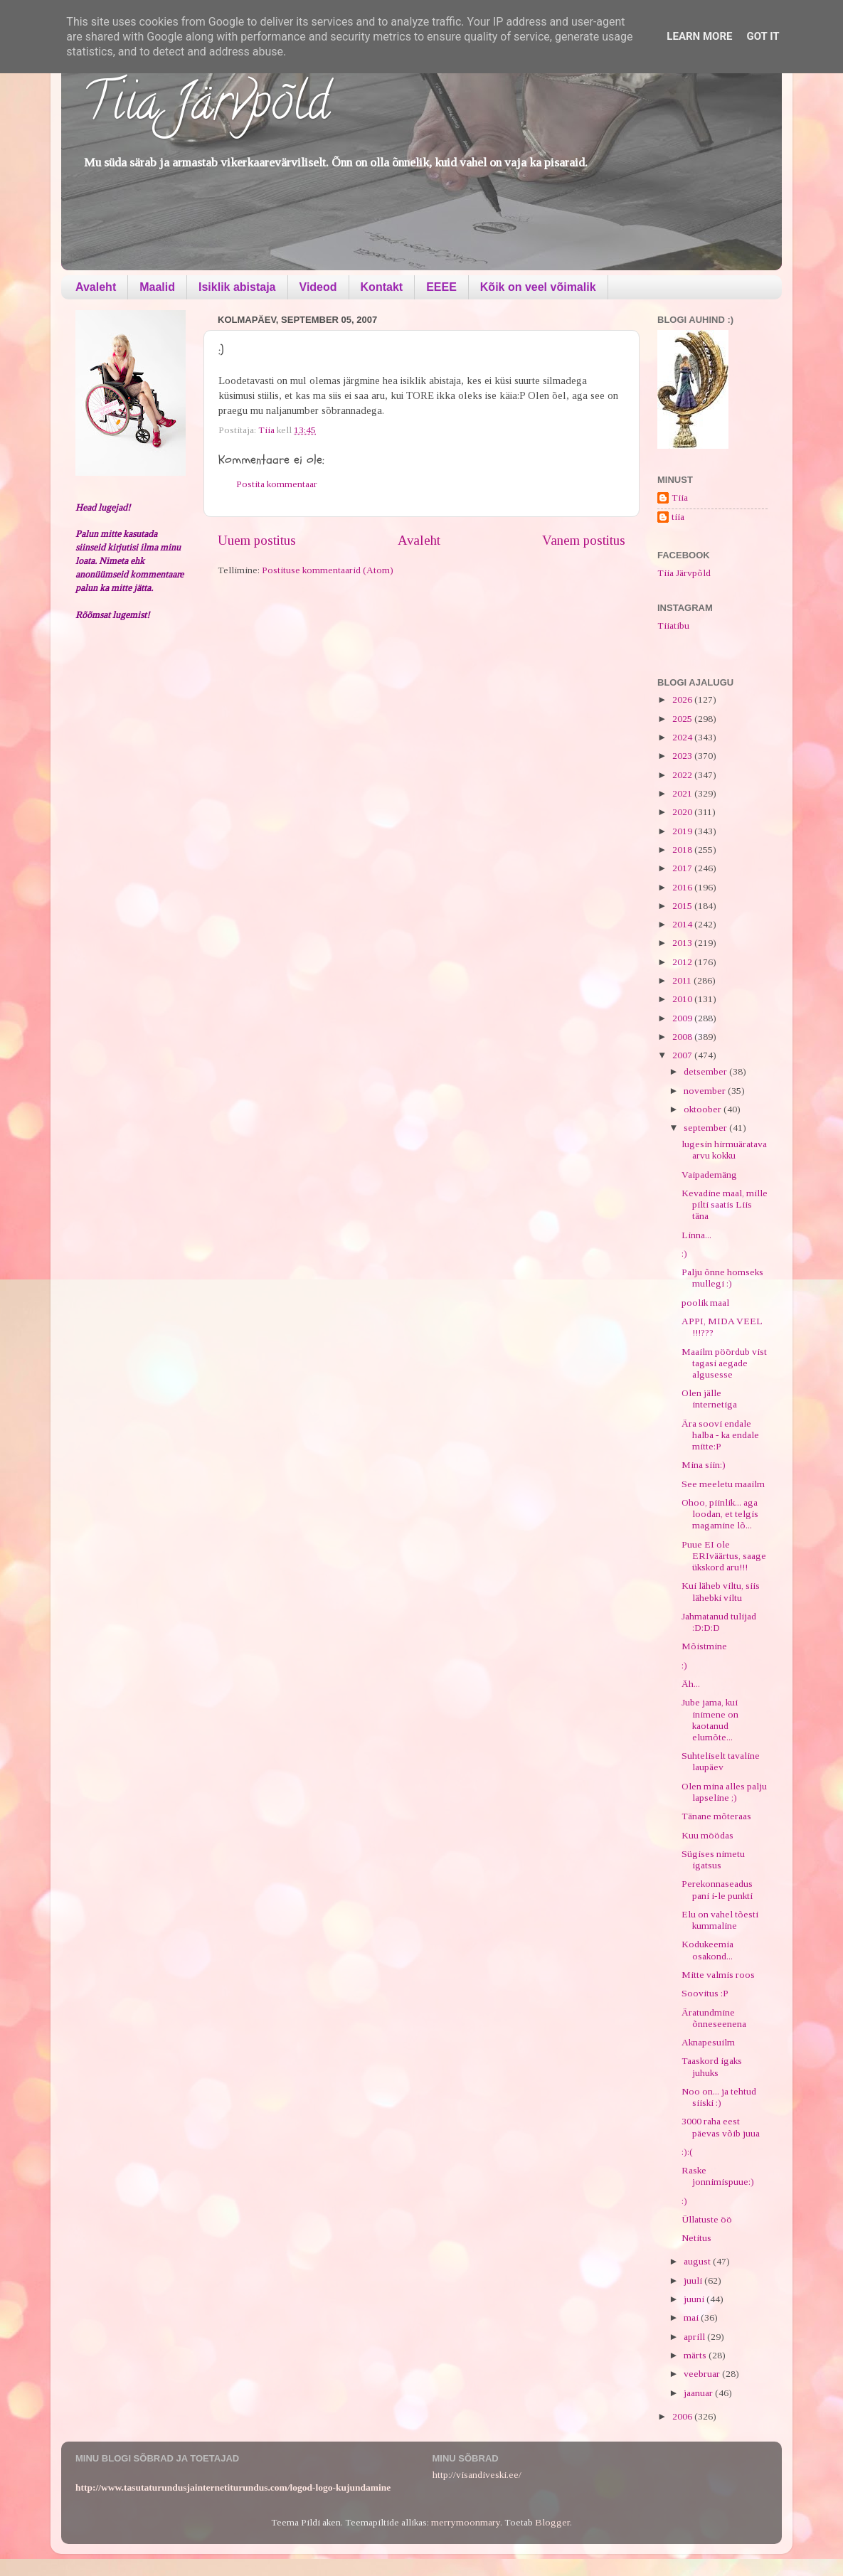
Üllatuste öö (707, 2219)
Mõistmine (704, 1646)
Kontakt (382, 287)
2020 (683, 812)
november (706, 1090)
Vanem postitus (583, 540)
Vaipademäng (709, 1174)
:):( (687, 2151)
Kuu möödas (707, 1835)
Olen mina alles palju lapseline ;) (724, 1792)
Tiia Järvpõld (206, 107)
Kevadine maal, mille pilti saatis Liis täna (725, 1204)
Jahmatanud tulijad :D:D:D (719, 1622)
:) (684, 1253)
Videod (318, 287)
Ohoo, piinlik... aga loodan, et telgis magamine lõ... (720, 1514)
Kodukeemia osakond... (707, 1950)
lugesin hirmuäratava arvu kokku (724, 1150)
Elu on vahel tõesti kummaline (720, 1920)
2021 (683, 793)
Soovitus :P (705, 1993)
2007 (683, 1055)
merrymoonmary (465, 2522)
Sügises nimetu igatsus (713, 1859)
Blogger (552, 2522)
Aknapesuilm (708, 2042)
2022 (683, 775)
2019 (683, 831)
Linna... (696, 1235)
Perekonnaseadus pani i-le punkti (717, 1889)
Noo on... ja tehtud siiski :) (719, 2097)
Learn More (699, 36)
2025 (683, 718)
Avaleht (95, 287)
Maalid (157, 287)
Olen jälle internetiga (709, 1399)
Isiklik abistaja (237, 287)
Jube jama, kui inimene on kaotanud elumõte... (710, 1719)
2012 (683, 962)
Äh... (691, 1683)
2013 (683, 942)
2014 (683, 924)
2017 (683, 868)
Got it (762, 36)
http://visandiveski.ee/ (477, 2474)
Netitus (696, 2237)
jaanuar (699, 2393)
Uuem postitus (257, 540)
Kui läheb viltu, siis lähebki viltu (721, 1591)
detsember (706, 1071)
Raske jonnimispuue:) (718, 2176)
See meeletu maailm (723, 1484)
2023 (683, 755)
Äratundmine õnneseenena (714, 2018)
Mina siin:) (704, 1464)
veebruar (703, 2373)
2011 (683, 980)
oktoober (703, 1109)
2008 (683, 1036)
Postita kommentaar (276, 484)
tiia (678, 516)
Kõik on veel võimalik (538, 287)
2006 (683, 2416)
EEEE (441, 287)
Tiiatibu (673, 625)
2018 (683, 849)
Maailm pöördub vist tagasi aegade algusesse (724, 1363)
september (706, 1127)
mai (692, 2317)
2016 (683, 887)
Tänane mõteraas (716, 1816)
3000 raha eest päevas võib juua (721, 2127)
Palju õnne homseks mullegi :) (722, 1278)
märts (696, 2355)
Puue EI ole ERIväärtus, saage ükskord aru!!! (724, 1555)
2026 (683, 699)
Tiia (680, 497)
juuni (695, 2299)
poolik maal (705, 1302)
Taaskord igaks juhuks (712, 2066)
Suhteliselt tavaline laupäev (721, 1761)
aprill (695, 2336)
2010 (683, 999)
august (698, 2261)
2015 (683, 905)
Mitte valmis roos (718, 1974)
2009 (683, 1018)
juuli (694, 2280)
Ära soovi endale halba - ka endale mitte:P (720, 1435)
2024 (683, 737)
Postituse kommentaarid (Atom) (327, 570)
